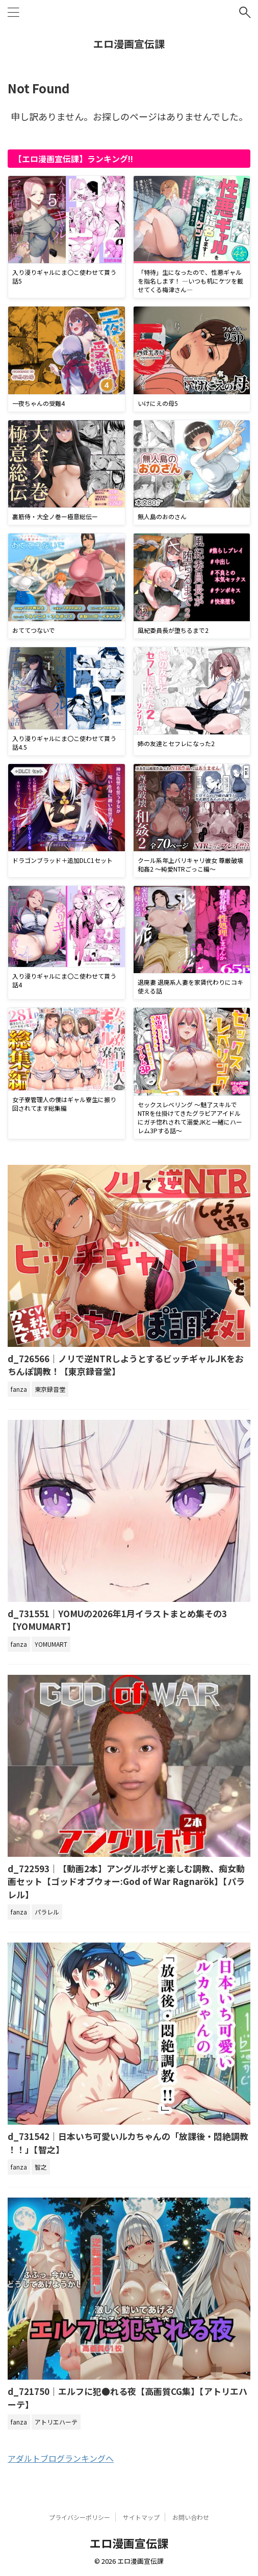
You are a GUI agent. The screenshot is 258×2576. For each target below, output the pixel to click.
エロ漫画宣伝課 (129, 43)
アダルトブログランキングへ (61, 2458)
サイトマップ (141, 2517)
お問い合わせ (190, 2517)
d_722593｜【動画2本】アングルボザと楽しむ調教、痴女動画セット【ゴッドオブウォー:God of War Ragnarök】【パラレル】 (126, 1881)
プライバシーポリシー (79, 2517)
